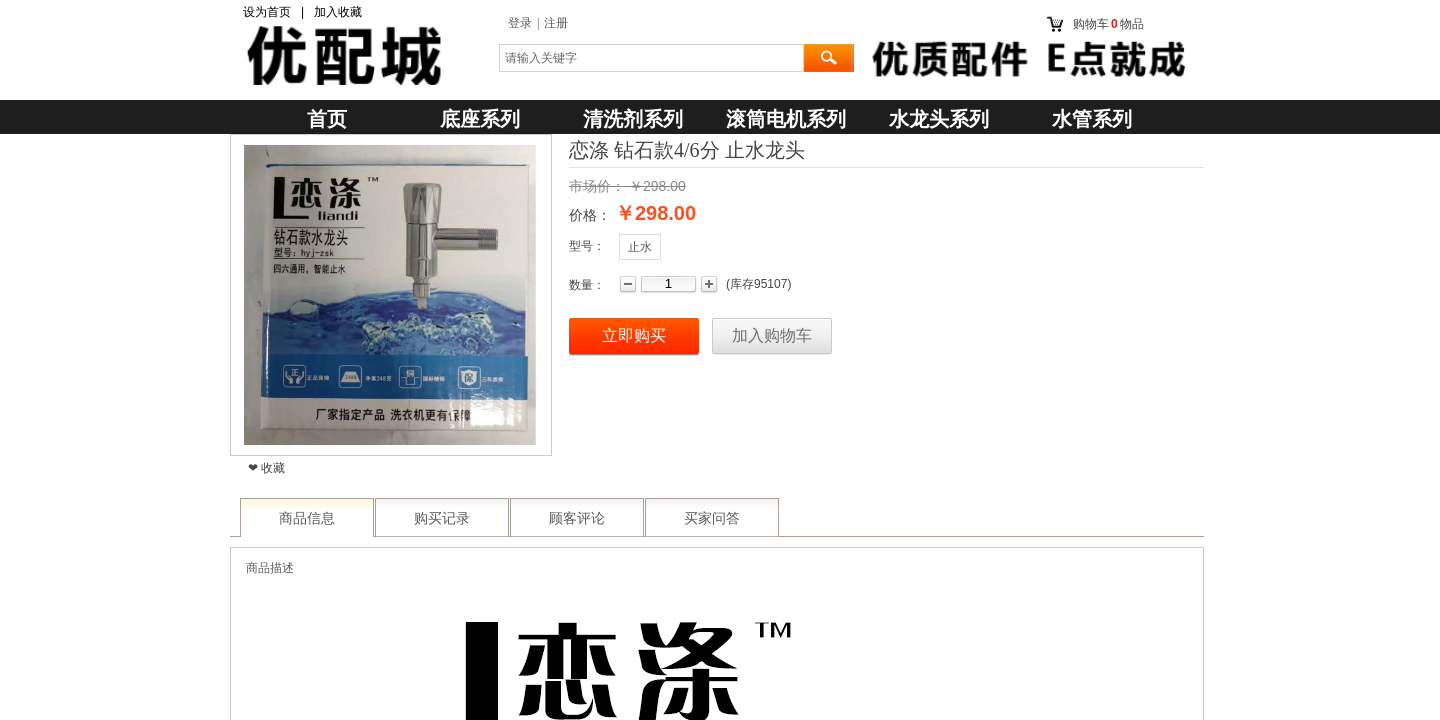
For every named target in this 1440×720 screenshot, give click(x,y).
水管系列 (1092, 119)
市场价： (597, 186)
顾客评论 (577, 518)
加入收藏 (338, 12)
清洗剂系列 (633, 119)
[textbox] (651, 58)
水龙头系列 (939, 119)
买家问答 (712, 518)
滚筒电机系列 (786, 119)
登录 (520, 23)
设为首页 (267, 12)
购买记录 (442, 518)
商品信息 (307, 518)
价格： (590, 215)
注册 (556, 23)
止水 (640, 247)
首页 (327, 119)
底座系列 (480, 119)
